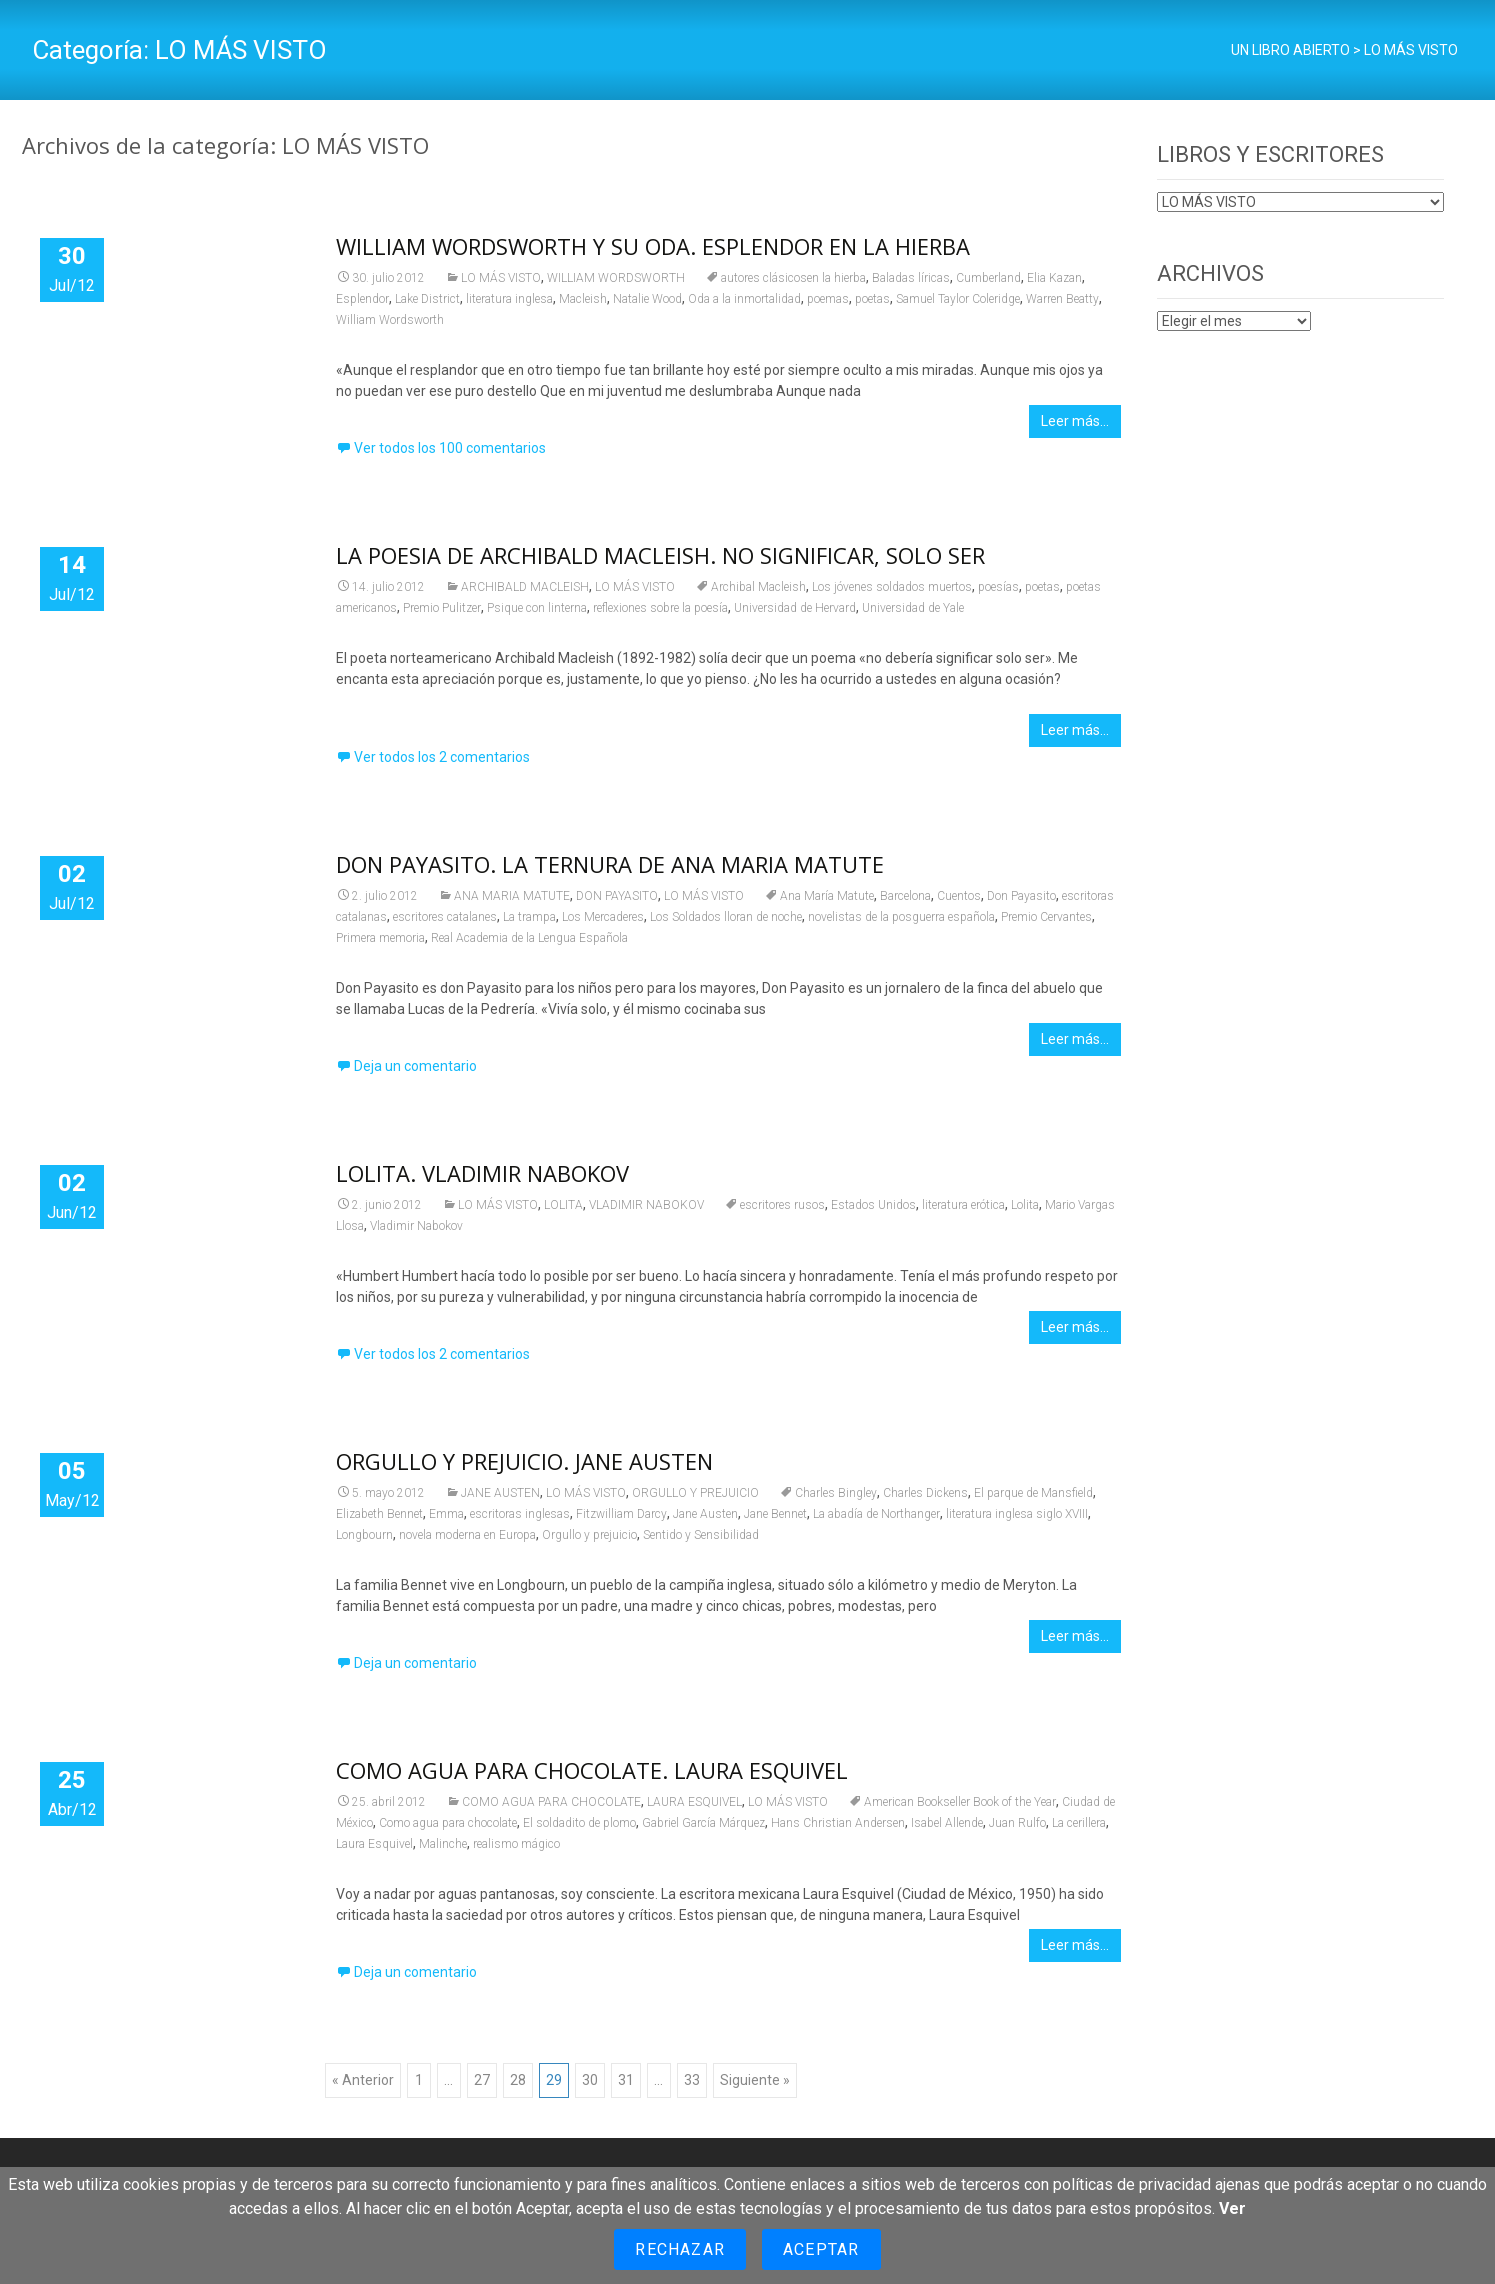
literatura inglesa (509, 299)
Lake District (427, 299)
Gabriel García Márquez (703, 1823)
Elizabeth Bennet (379, 1514)
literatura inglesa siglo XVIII (1017, 1514)
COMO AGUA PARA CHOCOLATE (551, 1802)
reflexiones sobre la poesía (660, 608)
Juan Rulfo (1017, 1823)
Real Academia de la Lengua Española (529, 938)
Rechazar (680, 2249)
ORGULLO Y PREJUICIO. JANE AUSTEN (524, 1461)
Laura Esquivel (374, 1844)
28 (518, 2080)
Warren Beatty (1062, 299)
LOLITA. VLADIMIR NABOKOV (482, 1173)
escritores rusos (782, 1205)
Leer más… (1075, 421)
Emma (446, 1514)
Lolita (1025, 1205)
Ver (1232, 2208)
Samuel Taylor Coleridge (958, 299)
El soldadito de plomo (579, 1823)
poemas (828, 299)
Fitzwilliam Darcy (621, 1514)
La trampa (529, 917)
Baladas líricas (911, 278)
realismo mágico (516, 1844)
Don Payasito (1021, 896)
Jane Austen (705, 1514)
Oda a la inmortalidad (744, 299)
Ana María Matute (827, 896)
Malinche (443, 1844)
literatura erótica (963, 1205)
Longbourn (364, 1535)
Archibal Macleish (758, 587)
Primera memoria (380, 938)
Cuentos (959, 896)
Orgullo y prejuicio (589, 1535)
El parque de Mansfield (1033, 1493)
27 (482, 2080)
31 (626, 2080)
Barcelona (905, 896)
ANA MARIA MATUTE (512, 896)
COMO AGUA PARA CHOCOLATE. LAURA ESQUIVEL (592, 1770)
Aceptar (821, 2249)
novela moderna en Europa (467, 1535)
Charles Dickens (925, 1493)
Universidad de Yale (913, 608)
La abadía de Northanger (876, 1514)
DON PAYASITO (617, 896)
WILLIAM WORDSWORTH (616, 278)
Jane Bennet (775, 1514)
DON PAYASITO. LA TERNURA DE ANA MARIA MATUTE (610, 864)
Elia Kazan (1054, 278)
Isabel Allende (947, 1823)
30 (590, 2080)
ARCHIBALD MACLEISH (525, 587)
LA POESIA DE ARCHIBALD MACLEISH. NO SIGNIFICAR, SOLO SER (660, 555)
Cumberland (988, 278)
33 (692, 2080)
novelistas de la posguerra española (901, 917)
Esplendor (362, 299)
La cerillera (1079, 1823)
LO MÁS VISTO (501, 278)
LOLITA (563, 1205)
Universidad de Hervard (795, 608)
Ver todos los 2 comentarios (442, 757)
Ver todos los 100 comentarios (450, 448)
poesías (998, 587)
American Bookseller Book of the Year (960, 1802)
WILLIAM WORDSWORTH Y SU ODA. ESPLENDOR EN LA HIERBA (653, 246)
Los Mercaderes (603, 917)
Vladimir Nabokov (416, 1226)
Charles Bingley (836, 1493)
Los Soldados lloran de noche (726, 917)
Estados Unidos (873, 1205)
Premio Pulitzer (442, 608)
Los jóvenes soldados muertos (892, 587)
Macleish (583, 299)
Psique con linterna (537, 608)
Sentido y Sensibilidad (701, 1535)
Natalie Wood (647, 299)
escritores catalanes (445, 917)
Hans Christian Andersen (838, 1823)
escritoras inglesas (520, 1514)
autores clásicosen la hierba (793, 278)
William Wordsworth (390, 320)
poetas (872, 299)
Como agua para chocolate (448, 1823)
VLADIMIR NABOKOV (646, 1205)
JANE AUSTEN (500, 1493)
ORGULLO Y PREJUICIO (695, 1493)
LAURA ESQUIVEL (694, 1802)
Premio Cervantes (1046, 917)
